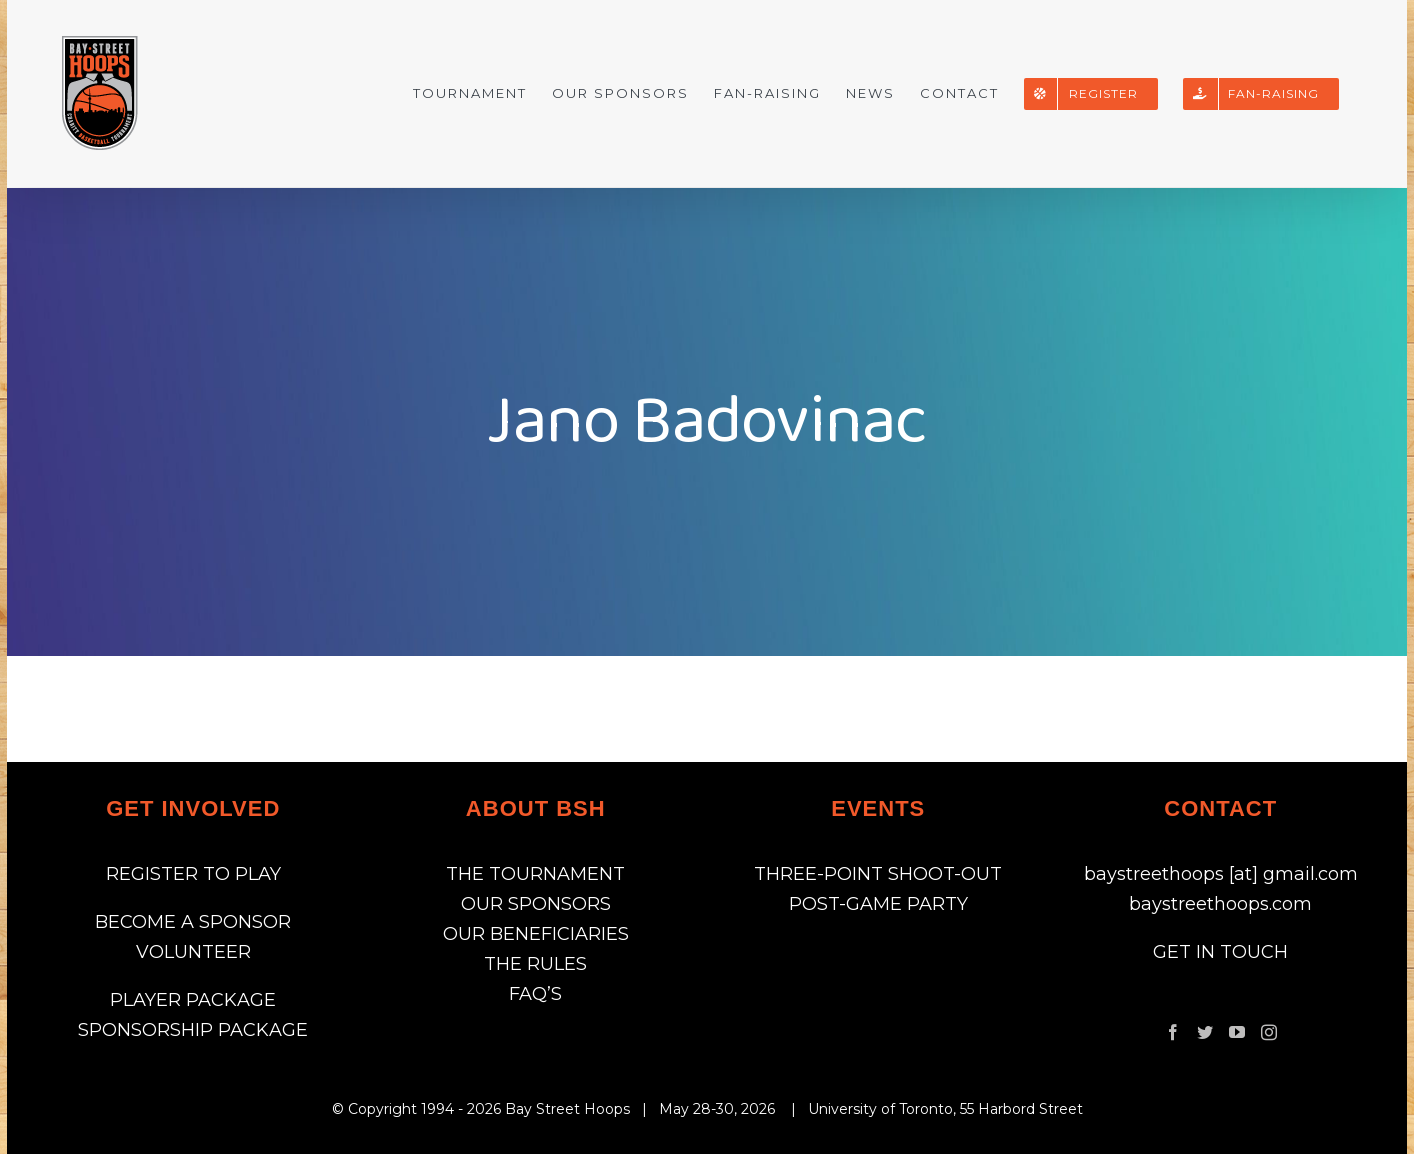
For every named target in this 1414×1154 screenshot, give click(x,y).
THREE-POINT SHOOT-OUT (878, 874)
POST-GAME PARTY (878, 904)
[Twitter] (1205, 1032)
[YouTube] (1237, 1032)
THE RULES (535, 964)
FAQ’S (535, 994)
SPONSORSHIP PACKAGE (193, 1030)
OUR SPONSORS (536, 904)
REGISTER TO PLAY (193, 874)
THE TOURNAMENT (535, 874)
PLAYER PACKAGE (193, 1000)
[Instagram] (1269, 1032)
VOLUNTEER (193, 952)
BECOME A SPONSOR (193, 922)
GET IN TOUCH (1220, 952)
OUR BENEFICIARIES (536, 934)
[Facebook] (1173, 1032)
